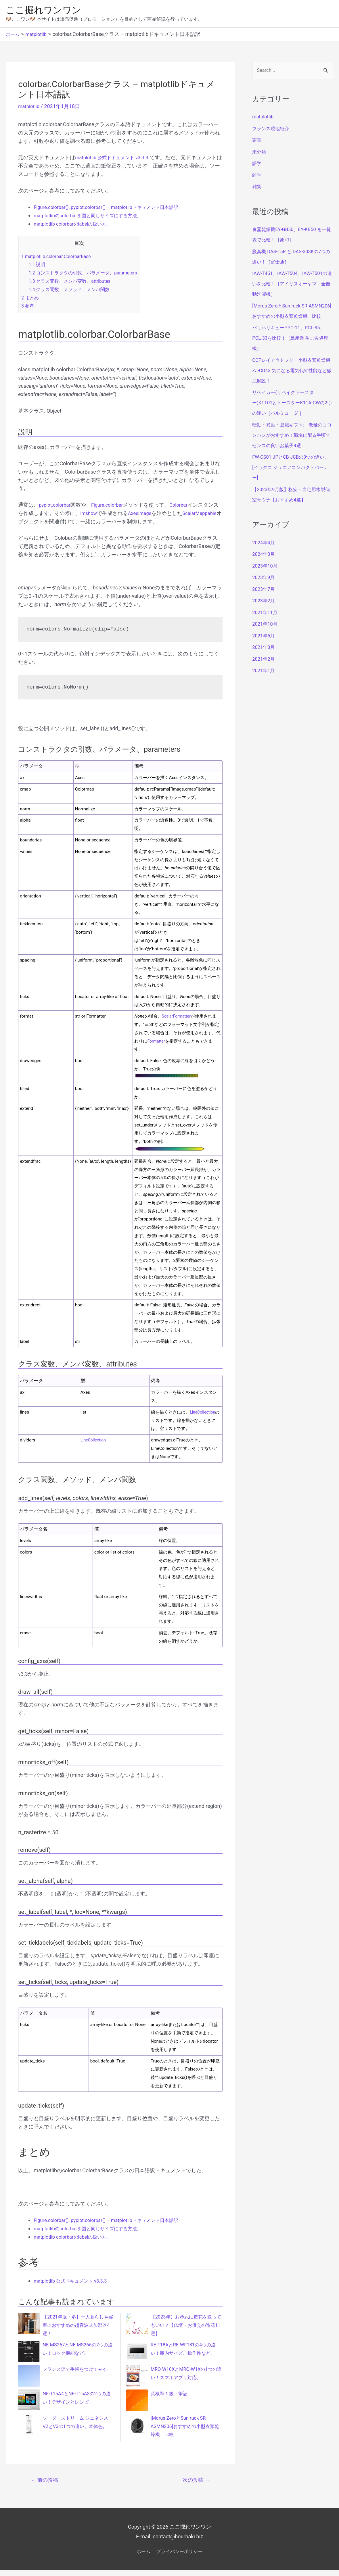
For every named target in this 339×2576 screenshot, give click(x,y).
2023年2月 (264, 613)
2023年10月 (266, 578)
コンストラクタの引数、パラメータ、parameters (87, 274)
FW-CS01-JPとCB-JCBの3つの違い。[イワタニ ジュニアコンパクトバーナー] (292, 480)
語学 (257, 166)
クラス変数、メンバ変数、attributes (72, 283)
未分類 (260, 154)
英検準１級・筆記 (171, 2398)
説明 (38, 266)
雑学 (257, 177)
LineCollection (205, 1413)
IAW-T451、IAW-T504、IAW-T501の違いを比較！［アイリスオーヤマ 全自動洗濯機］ (291, 286)
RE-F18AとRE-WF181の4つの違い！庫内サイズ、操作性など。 (184, 2354)
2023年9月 (264, 590)
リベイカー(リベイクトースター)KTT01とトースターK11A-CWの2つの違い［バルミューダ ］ (292, 415)
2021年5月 (264, 648)
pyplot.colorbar (56, 506)
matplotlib (29, 108)
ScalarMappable (36, 523)
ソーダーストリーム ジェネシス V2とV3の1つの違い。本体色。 (77, 2428)
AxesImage (147, 515)
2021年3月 (264, 660)
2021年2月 (264, 671)
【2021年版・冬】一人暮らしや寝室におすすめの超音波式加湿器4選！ (77, 2327)
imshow (94, 515)
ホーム (140, 2557)
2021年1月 (264, 683)
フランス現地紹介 (273, 131)
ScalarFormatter (178, 1017)
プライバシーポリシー (180, 2557)
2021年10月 (266, 637)
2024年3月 (264, 567)
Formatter (156, 1042)
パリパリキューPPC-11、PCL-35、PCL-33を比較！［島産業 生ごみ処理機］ (292, 350)
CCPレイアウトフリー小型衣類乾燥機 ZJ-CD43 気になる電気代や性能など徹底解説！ (292, 383)
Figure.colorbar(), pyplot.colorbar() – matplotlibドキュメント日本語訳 (114, 209)
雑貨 (257, 189)
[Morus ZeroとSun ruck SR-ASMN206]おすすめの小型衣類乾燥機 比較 (186, 2431)
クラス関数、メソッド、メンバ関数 (72, 291)
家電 (257, 142)
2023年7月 (264, 602)
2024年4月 (264, 555)
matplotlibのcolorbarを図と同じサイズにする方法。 (94, 217)
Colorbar (186, 506)
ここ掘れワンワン (47, 11)
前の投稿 (46, 2486)
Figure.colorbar (111, 506)
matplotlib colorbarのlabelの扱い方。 (76, 225)
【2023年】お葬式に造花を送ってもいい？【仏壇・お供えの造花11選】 (185, 2327)
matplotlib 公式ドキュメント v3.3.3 (115, 159)
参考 (28, 307)
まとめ (30, 299)
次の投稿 (194, 2486)
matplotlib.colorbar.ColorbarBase (59, 258)
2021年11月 (266, 625)
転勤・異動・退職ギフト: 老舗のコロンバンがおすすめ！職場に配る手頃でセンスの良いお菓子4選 (291, 447)
